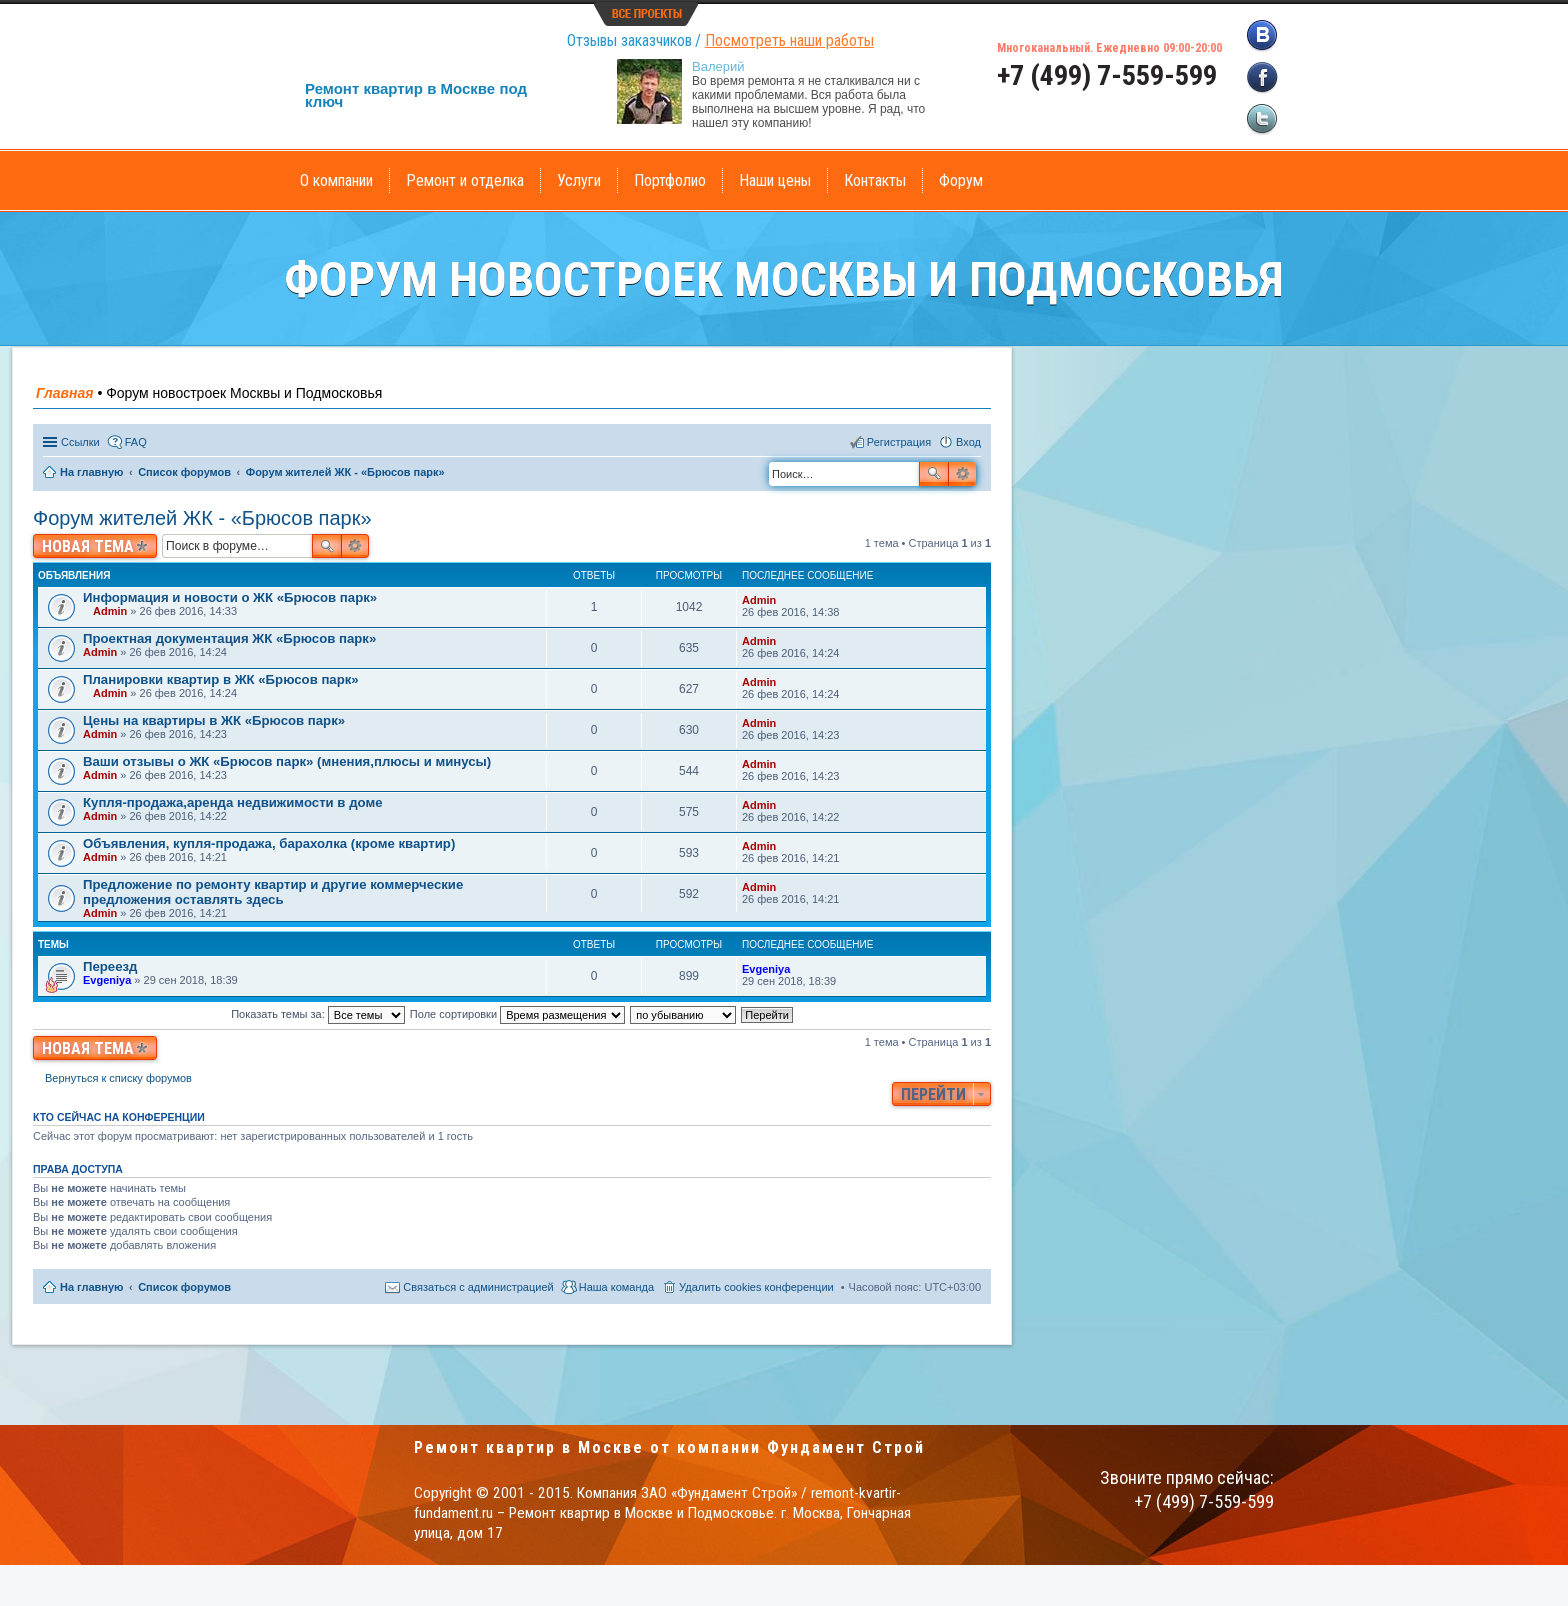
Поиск (934, 474)
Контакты (875, 180)
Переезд (110, 966)
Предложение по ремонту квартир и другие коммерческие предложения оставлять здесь (273, 892)
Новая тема (88, 546)
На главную (91, 1287)
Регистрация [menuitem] (899, 442)
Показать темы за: (318, 1014)
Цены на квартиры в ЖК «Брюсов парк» (214, 720)
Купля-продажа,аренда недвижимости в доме (232, 802)
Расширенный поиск (962, 474)
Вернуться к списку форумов (118, 1078)
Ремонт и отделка (465, 180)
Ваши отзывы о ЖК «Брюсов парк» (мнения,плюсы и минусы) (287, 761)
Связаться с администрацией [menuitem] (478, 1287)
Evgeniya (107, 980)
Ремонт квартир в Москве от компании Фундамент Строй (669, 1447)
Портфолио (670, 180)
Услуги (579, 180)
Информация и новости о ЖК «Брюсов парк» (230, 597)
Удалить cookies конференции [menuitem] (756, 1287)
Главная (65, 393)
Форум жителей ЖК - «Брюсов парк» (202, 518)
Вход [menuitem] (968, 442)
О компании (336, 180)
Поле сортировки (517, 1014)
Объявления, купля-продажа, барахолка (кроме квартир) (269, 843)
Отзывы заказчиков (629, 40)
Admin (110, 611)
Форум (961, 180)
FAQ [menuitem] (136, 442)
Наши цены (775, 180)
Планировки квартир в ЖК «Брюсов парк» (221, 679)
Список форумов (184, 1287)
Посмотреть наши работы (789, 40)
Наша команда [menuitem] (616, 1287)
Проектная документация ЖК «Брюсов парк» (229, 638)
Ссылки (80, 442)
